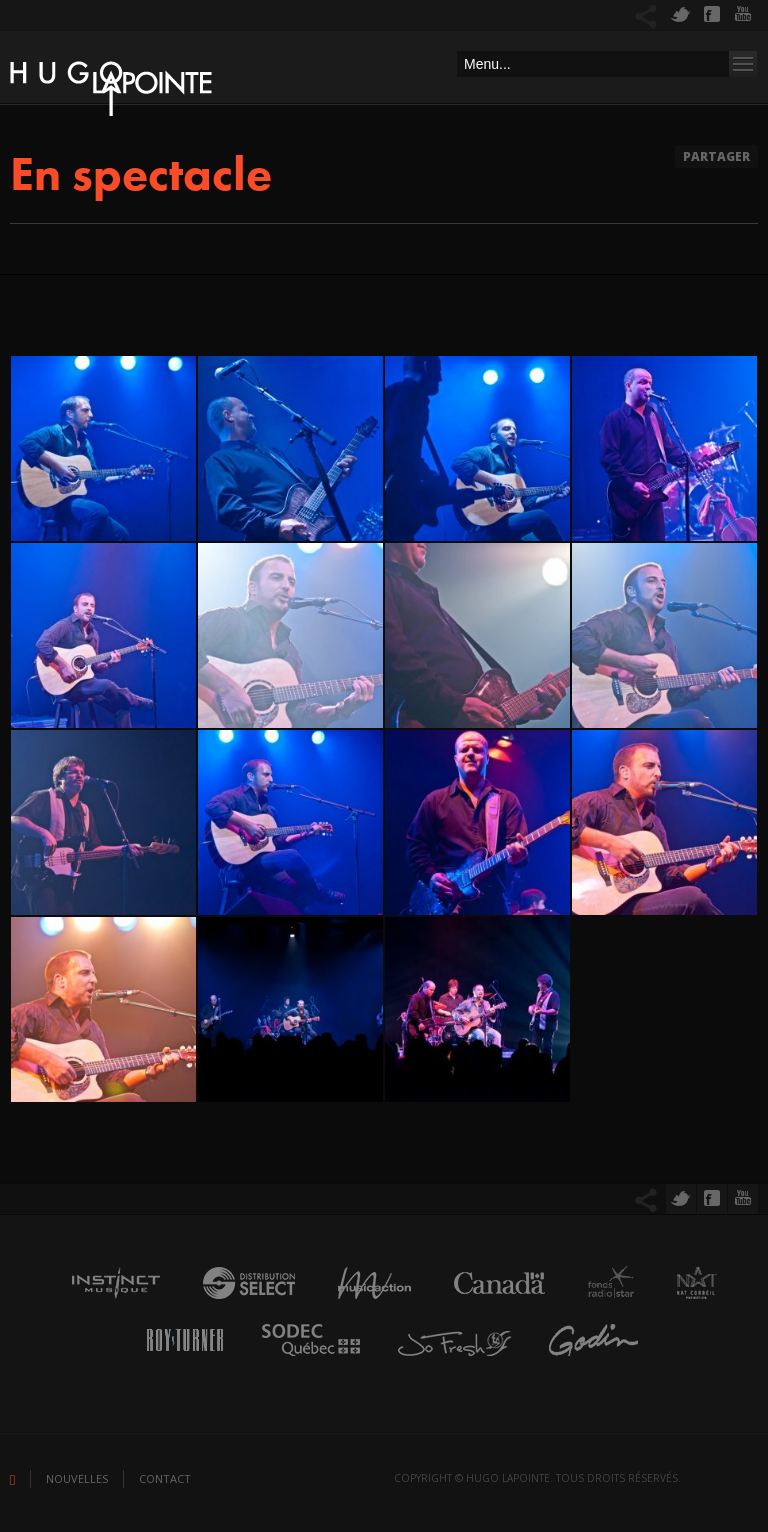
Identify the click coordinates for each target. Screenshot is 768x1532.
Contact (165, 1478)
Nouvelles (77, 1478)
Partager (716, 156)
